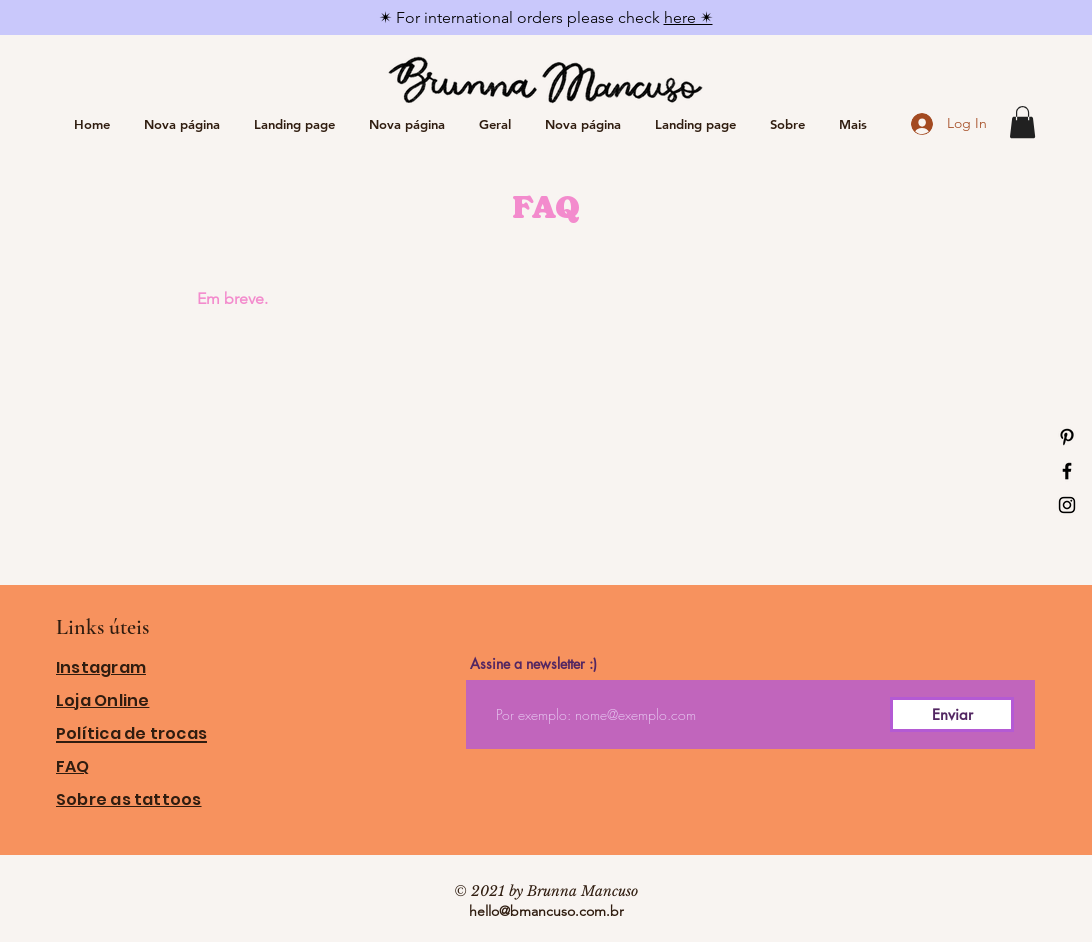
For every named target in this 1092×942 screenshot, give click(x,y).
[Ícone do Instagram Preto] (1067, 505)
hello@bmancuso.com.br (546, 911)
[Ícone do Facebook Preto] (1067, 471)
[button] (1022, 122)
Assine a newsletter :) (533, 664)
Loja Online (102, 700)
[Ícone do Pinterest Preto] (1067, 437)
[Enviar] (952, 714)
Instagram (101, 667)
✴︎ (387, 17)
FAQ (73, 766)
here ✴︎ (688, 17)
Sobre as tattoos (129, 799)
